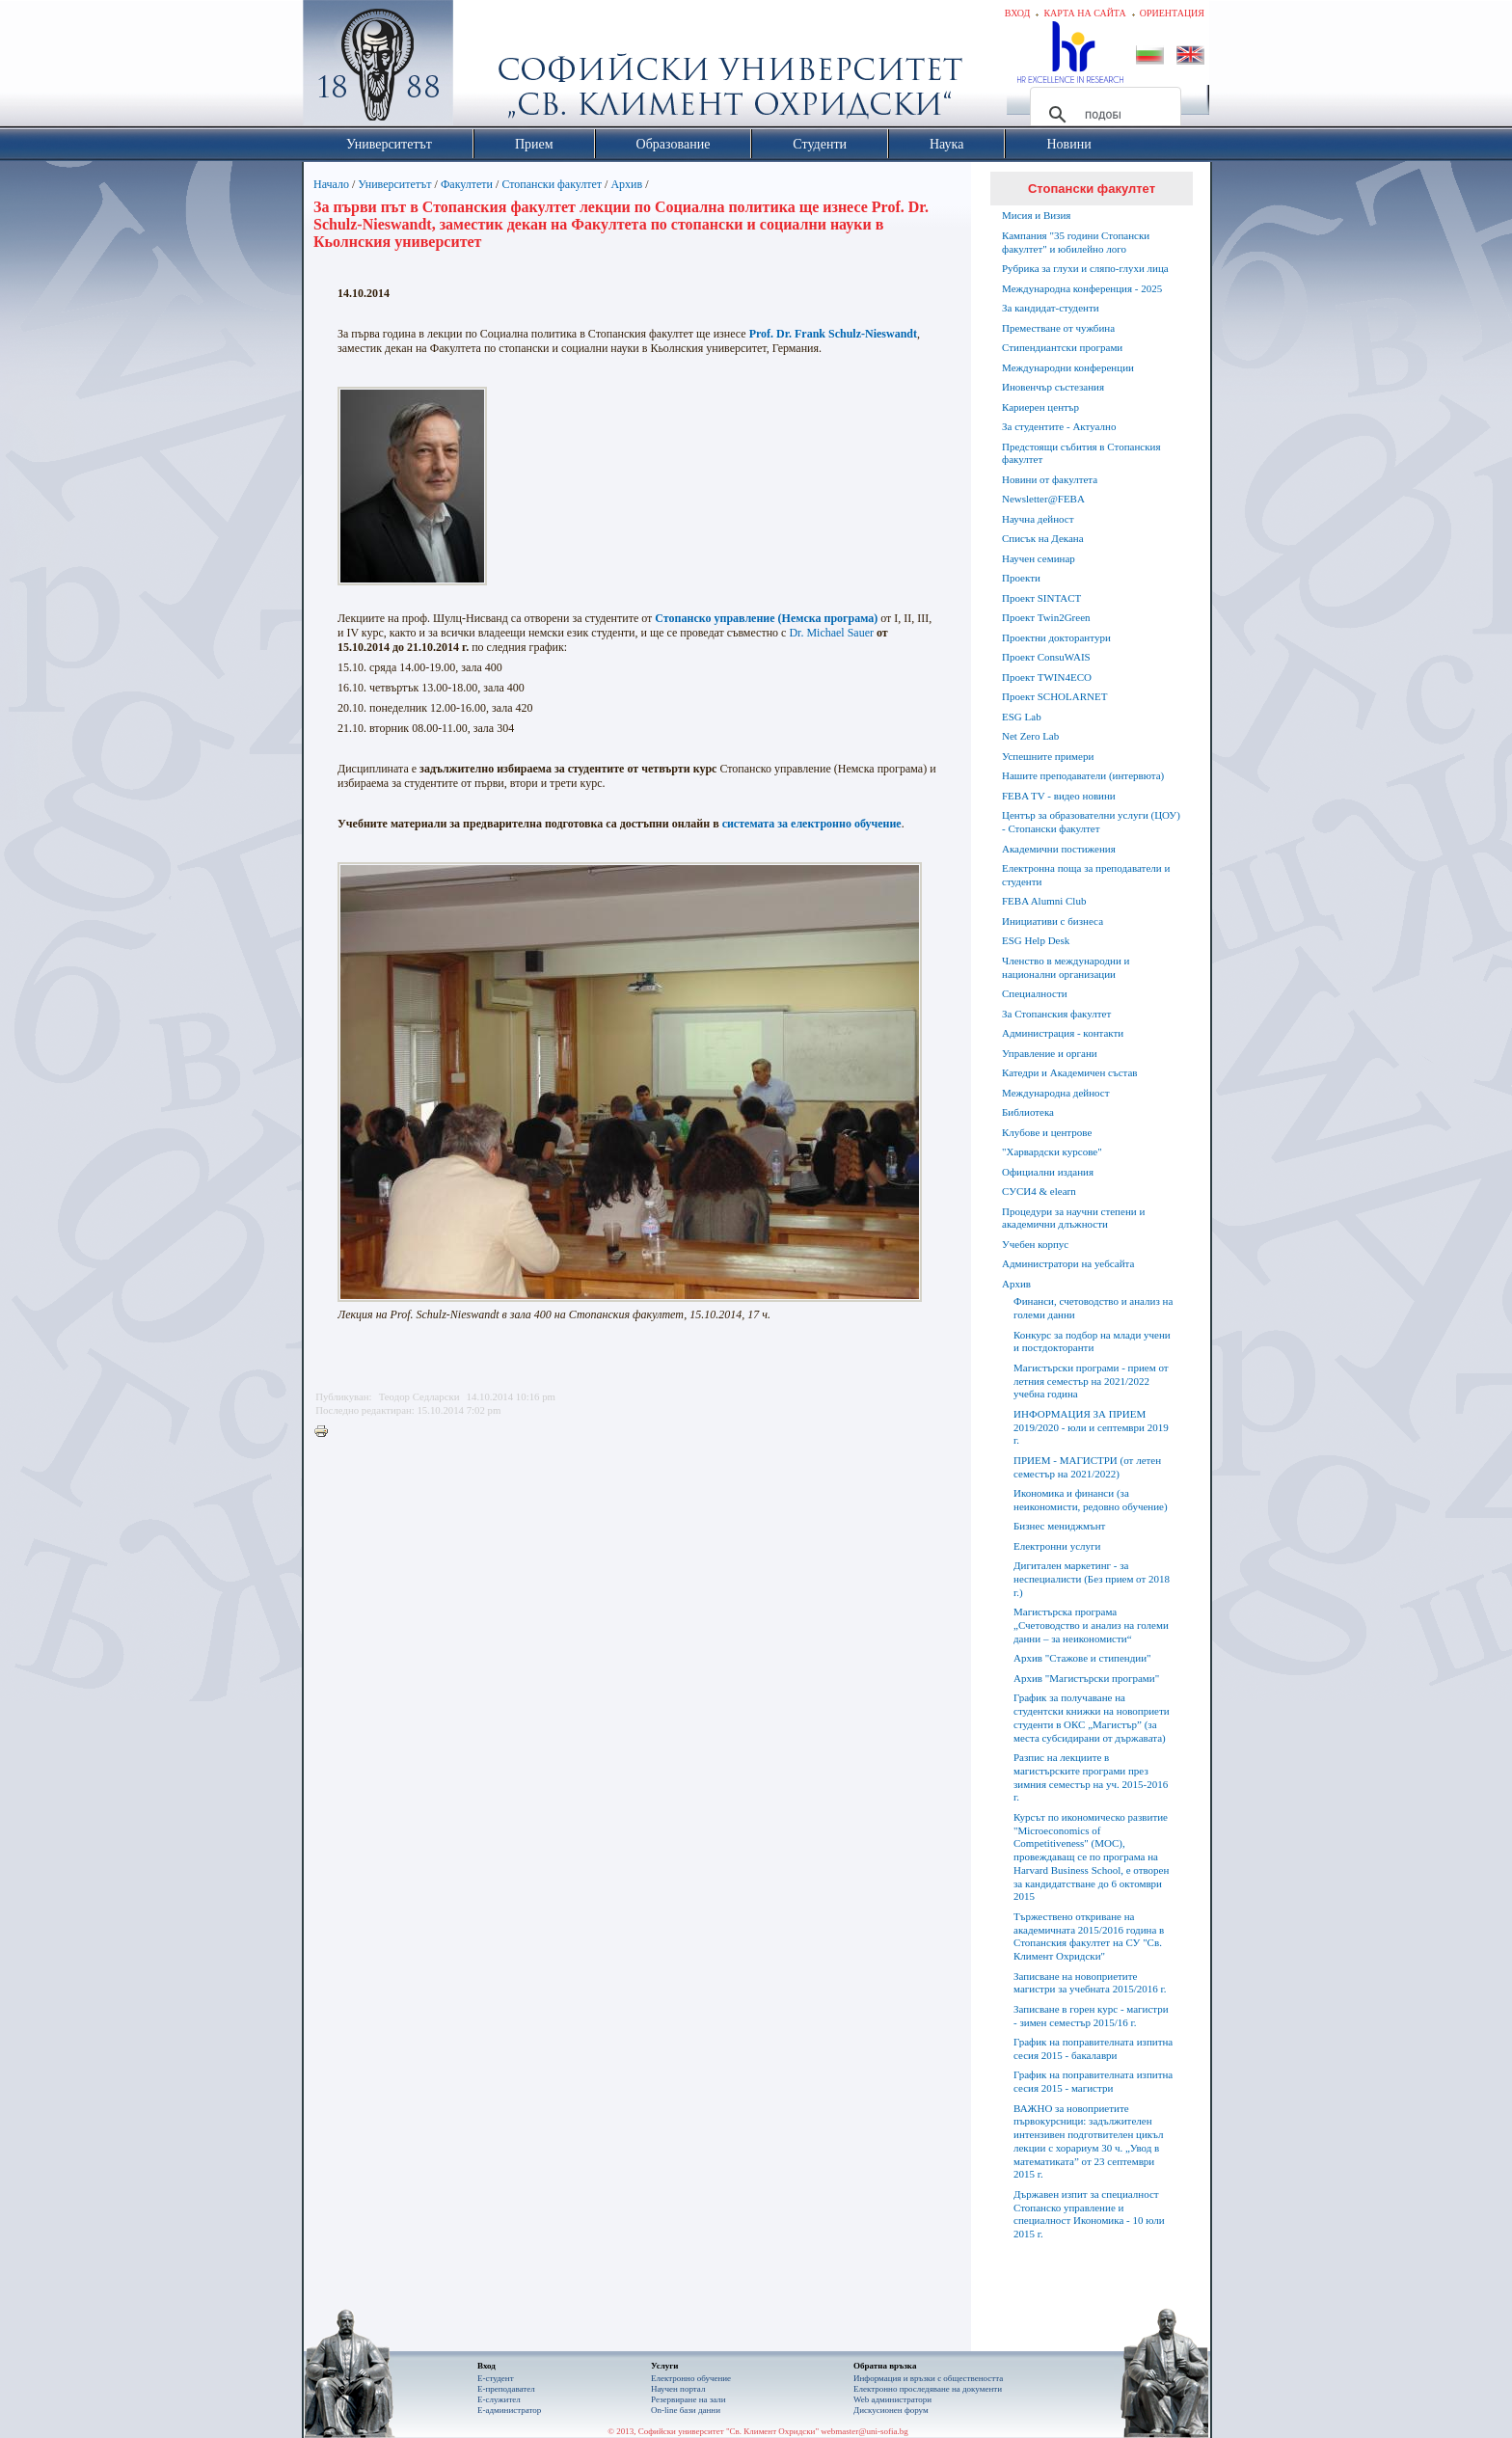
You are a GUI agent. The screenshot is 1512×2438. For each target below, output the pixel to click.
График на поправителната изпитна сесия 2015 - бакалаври (1093, 2048)
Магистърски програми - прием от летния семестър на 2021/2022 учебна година (1091, 1381)
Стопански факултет (551, 184)
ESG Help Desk (1035, 940)
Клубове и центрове (1047, 1132)
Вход (1018, 13)
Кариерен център (1040, 407)
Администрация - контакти (1062, 1033)
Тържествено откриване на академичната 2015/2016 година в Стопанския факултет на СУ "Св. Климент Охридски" (1088, 1936)
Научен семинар (1038, 558)
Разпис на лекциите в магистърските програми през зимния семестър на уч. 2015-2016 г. (1090, 1776)
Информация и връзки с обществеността (928, 2378)
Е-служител (499, 2399)
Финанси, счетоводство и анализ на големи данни (1093, 1307)
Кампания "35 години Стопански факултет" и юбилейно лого (1075, 242)
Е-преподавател (506, 2389)
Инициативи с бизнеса (1052, 921)
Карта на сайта (1084, 13)
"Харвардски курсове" (1052, 1151)
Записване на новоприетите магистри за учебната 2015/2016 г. (1090, 1982)
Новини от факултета (1049, 479)
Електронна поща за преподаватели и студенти (1086, 874)
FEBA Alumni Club (1044, 901)
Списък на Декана (1043, 538)
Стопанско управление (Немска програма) (766, 618)
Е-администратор (509, 2410)
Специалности (1034, 993)
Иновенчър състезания (1053, 387)
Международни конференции (1068, 367)
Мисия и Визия (1036, 215)
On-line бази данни (685, 2410)
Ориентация (1172, 13)
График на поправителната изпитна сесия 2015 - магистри (1093, 2081)
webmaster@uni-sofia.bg (864, 2431)
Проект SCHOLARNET (1054, 696)
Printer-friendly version (325, 1432)
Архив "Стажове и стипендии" (1082, 1658)
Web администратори (892, 2399)
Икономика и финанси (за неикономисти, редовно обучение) (1090, 1499)
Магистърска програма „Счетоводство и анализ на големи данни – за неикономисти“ (1091, 1625)
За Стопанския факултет (1056, 1013)
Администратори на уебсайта (1068, 1263)
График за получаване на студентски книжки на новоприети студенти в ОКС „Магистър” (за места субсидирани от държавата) (1091, 1717)
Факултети (467, 184)
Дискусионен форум (891, 2410)
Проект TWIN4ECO (1047, 677)
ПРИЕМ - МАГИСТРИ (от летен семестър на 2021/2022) (1087, 1466)
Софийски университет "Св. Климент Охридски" (487, 67)
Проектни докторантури (1056, 637)
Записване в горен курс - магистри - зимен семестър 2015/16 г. (1091, 2015)
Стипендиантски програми (1062, 347)
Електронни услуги (1056, 1546)
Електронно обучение (691, 2378)
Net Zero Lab (1030, 736)
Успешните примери (1048, 756)
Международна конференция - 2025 (1082, 288)
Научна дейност (1038, 519)
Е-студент (495, 2378)
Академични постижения (1059, 848)
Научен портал (678, 2389)
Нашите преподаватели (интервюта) (1083, 775)
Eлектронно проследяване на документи (927, 2389)
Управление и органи (1049, 1053)
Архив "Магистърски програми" (1086, 1678)
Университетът (394, 184)
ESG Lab (1021, 716)
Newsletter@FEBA (1043, 498)
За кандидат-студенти (1050, 307)
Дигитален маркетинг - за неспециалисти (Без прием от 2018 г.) (1091, 1578)
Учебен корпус (1035, 1244)
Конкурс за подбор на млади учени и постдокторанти (1092, 1341)
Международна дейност (1056, 1092)
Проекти (1021, 577)
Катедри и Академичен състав (1070, 1072)
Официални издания (1048, 1172)
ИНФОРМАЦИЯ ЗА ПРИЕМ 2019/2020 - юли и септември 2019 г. (1091, 1427)
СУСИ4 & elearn (1039, 1191)
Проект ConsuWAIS (1046, 657)
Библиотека (1028, 1112)
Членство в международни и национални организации (1065, 967)
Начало (331, 184)
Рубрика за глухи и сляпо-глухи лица (1085, 268)
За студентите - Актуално (1059, 426)
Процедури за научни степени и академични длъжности (1073, 1218)
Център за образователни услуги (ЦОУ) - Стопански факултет (1091, 821)
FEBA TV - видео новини (1059, 795)
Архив (626, 184)
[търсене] (1102, 114)
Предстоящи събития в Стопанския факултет (1081, 453)
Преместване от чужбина (1058, 328)
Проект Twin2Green (1046, 617)
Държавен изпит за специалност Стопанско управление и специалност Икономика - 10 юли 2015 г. (1089, 2213)
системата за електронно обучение (812, 823)
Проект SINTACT (1041, 598)
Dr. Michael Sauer (831, 632)
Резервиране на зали (688, 2399)
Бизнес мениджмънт (1059, 1525)
